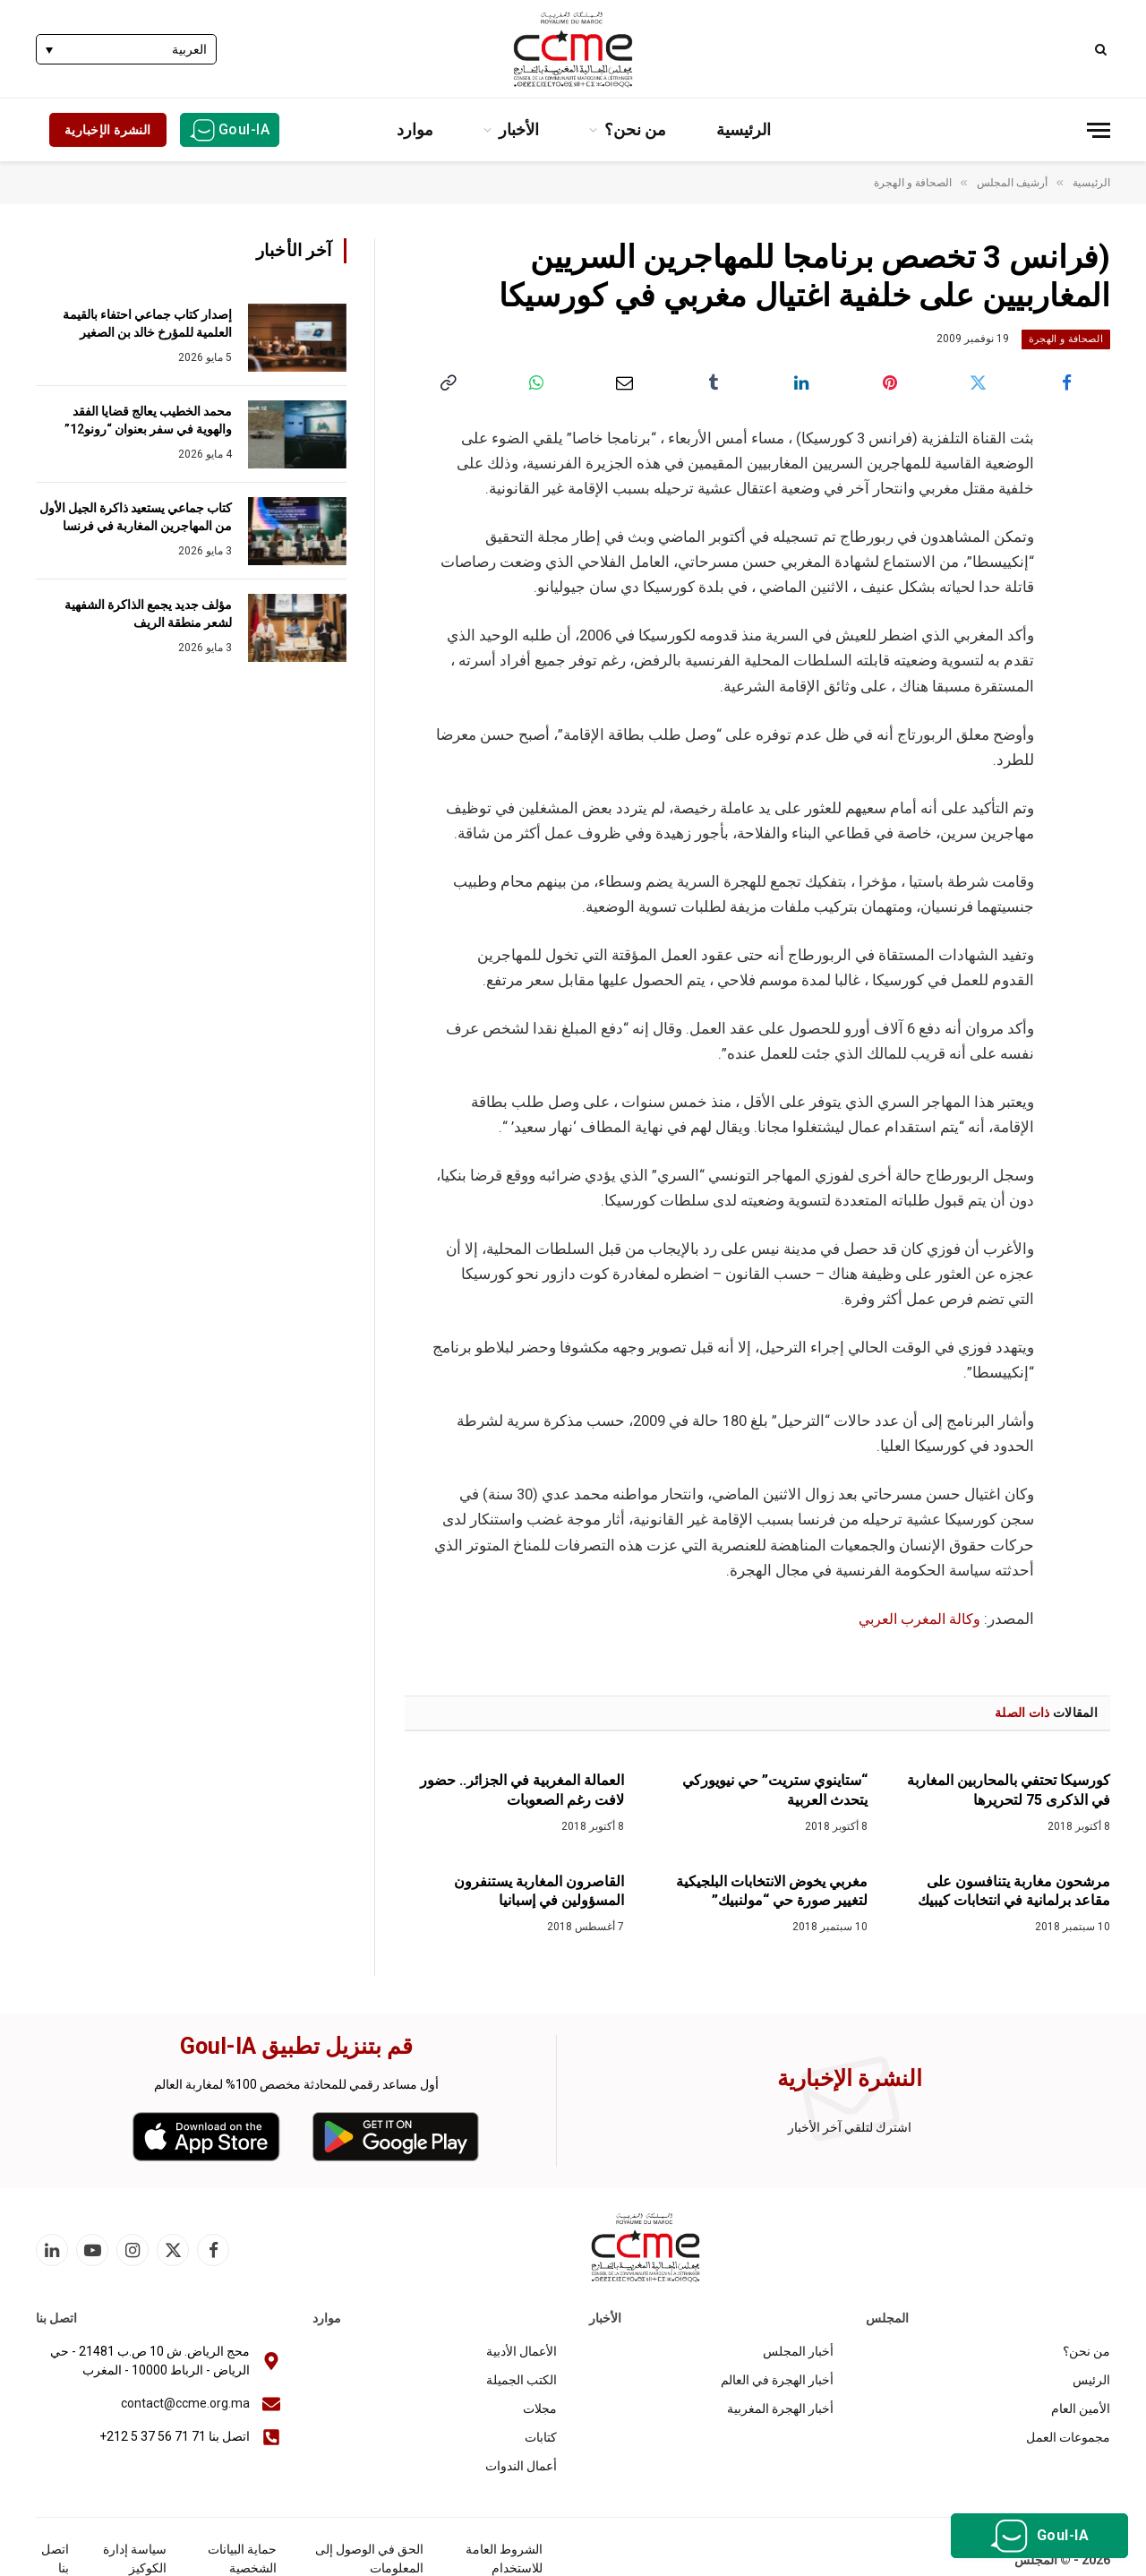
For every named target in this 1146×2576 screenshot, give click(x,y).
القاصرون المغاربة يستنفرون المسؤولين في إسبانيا (539, 1890)
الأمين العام (1080, 2408)
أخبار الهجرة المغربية (780, 2408)
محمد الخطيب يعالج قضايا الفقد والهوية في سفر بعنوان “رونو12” (148, 420)
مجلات (540, 2408)
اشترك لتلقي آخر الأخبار (849, 2126)
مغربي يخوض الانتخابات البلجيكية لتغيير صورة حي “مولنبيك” (772, 1890)
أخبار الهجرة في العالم (777, 2380)
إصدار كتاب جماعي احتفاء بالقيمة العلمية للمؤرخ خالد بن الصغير (147, 323)
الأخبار (519, 129)
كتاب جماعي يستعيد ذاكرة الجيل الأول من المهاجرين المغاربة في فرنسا (135, 517)
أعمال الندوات (521, 2466)
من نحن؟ (635, 129)
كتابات (541, 2437)
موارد (415, 129)
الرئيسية (743, 129)
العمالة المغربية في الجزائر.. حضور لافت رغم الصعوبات (522, 1790)
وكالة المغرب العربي (916, 1618)
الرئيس (1091, 2380)
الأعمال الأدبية (521, 2351)
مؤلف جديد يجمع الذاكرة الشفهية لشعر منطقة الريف (148, 613)
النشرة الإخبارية (107, 130)
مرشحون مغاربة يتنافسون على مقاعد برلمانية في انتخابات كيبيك (1014, 1890)
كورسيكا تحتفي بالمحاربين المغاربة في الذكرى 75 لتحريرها (1008, 1790)
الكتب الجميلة (521, 2380)
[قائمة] (1098, 130)
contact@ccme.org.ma (185, 2403)
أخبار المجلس (798, 2351)
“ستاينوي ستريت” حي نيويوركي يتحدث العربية (775, 1790)
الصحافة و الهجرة (1066, 338)
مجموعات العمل (1068, 2437)
